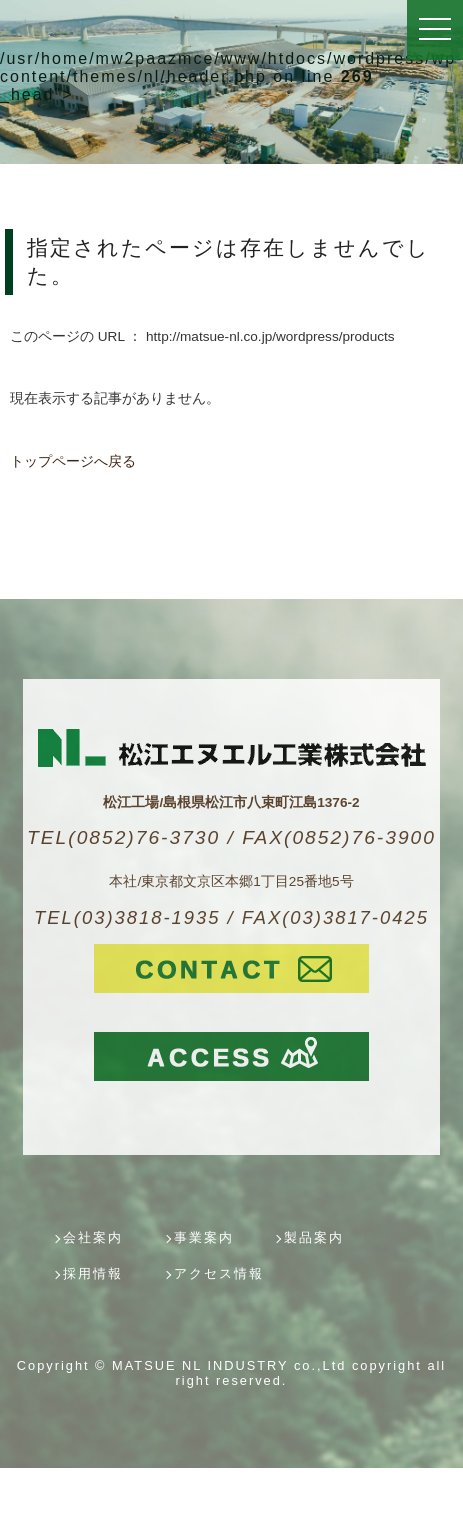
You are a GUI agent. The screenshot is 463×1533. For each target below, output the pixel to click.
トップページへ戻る (73, 461)
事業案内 (204, 1237)
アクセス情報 (219, 1273)
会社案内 (93, 1237)
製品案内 (314, 1237)
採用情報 (93, 1273)
